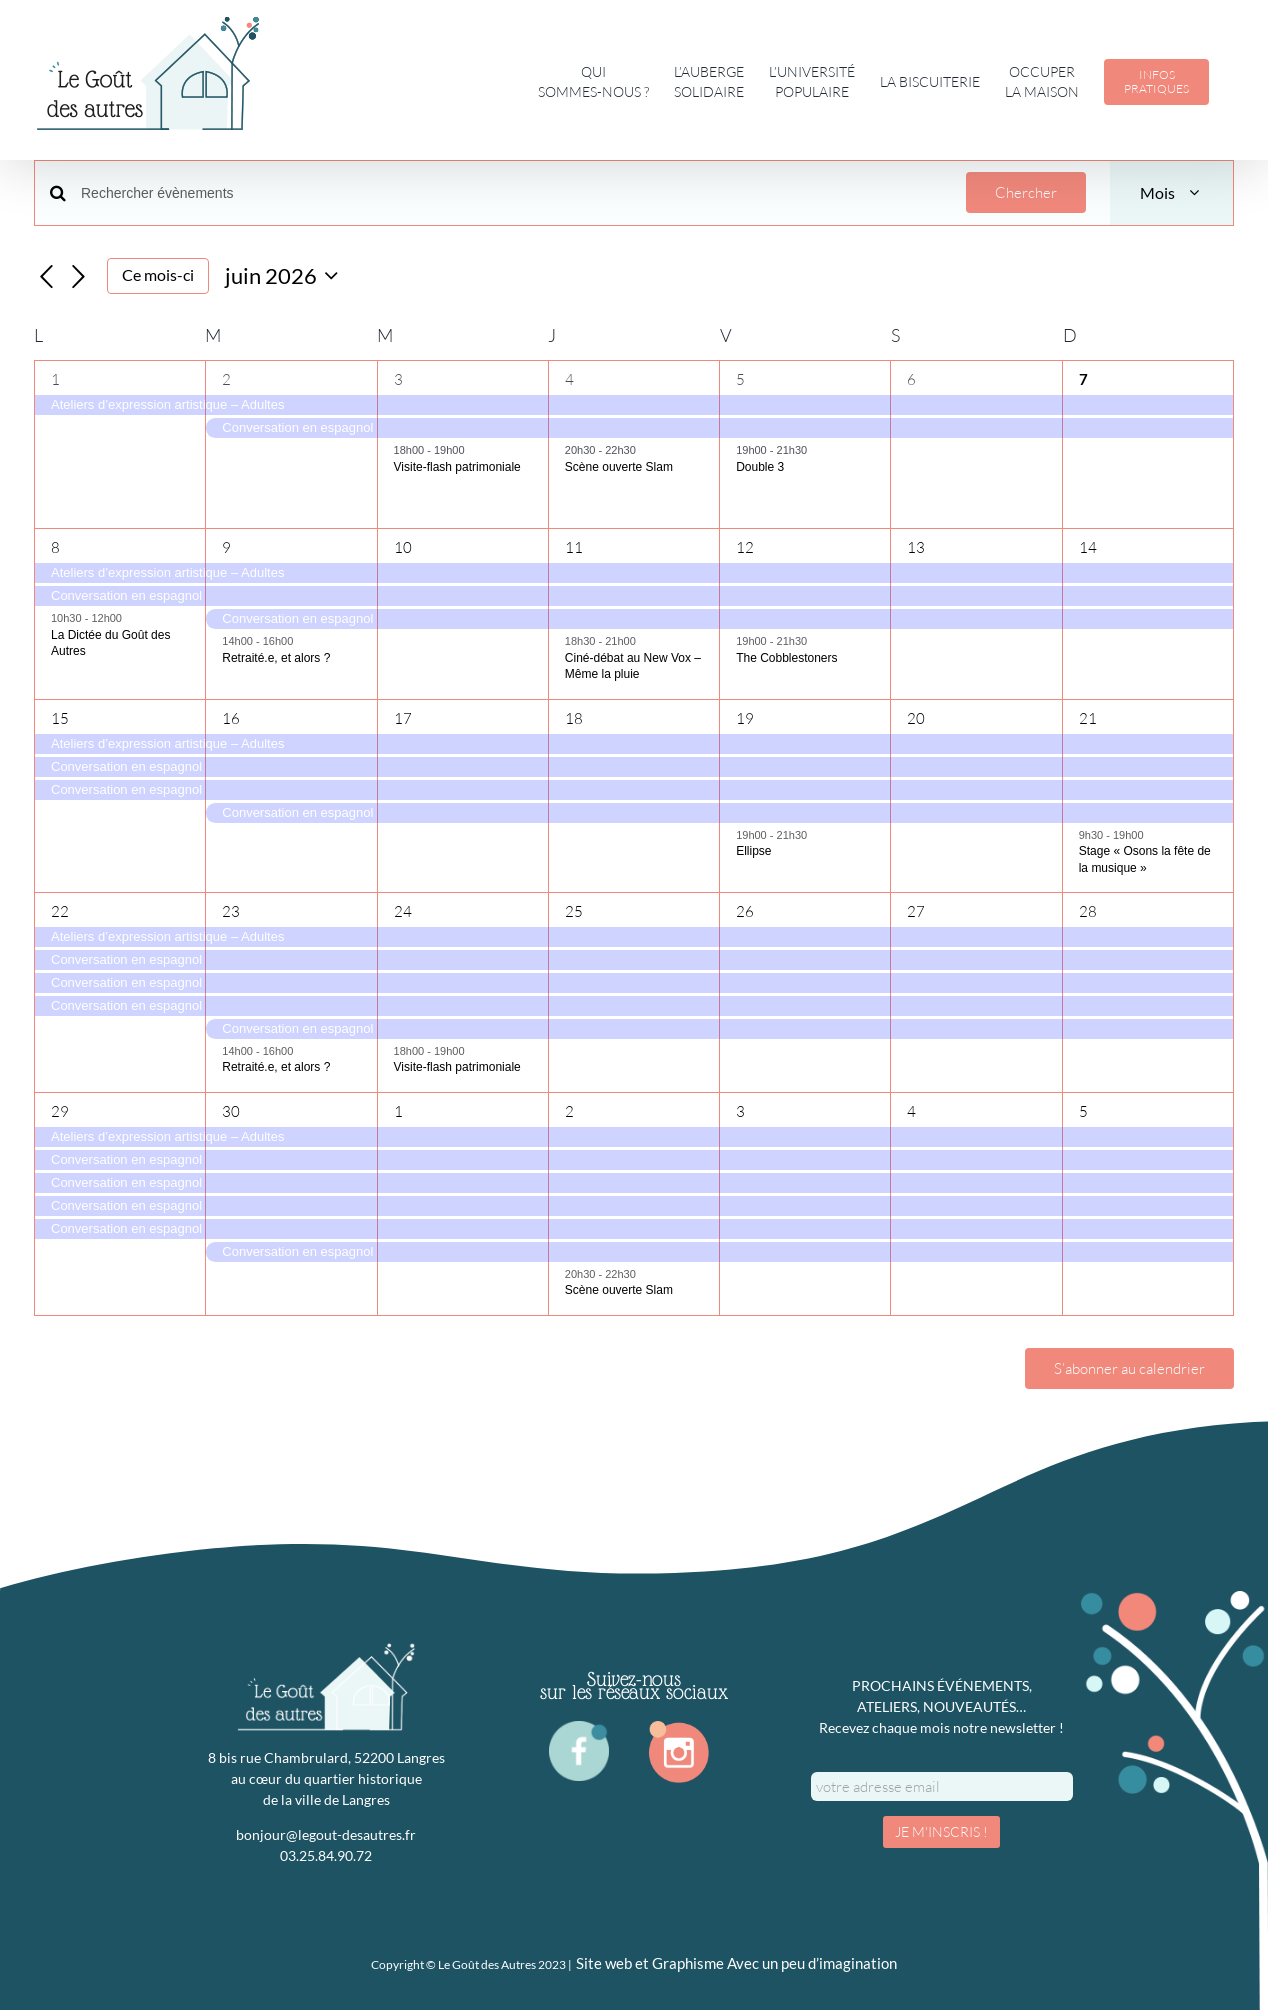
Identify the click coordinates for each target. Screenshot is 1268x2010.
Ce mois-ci (158, 275)
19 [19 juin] (745, 718)
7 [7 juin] (1083, 379)
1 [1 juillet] (398, 1111)
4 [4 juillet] (911, 1111)
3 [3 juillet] (740, 1111)
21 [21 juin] (1088, 718)
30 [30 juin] (231, 1111)
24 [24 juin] (403, 911)
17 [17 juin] (403, 718)
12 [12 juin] (745, 547)
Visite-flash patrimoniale (457, 467)
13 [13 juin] (916, 547)
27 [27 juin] (916, 911)
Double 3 (760, 467)
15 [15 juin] (60, 718)
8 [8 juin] (55, 547)
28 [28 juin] (1088, 911)
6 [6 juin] (911, 379)
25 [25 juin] (574, 911)
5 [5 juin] (740, 379)
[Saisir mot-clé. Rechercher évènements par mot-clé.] (511, 193)
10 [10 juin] (403, 547)
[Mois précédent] (46, 277)
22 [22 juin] (60, 911)
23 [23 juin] (231, 911)
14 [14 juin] (1088, 547)
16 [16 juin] (231, 718)
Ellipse (753, 851)
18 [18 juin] (574, 718)
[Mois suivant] (79, 277)
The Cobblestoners (786, 658)
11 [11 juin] (574, 547)
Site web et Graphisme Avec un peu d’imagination (736, 1963)
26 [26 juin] (745, 911)
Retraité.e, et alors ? (276, 658)
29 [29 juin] (60, 1111)
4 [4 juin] (569, 379)
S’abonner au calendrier (1129, 1368)
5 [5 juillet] (1083, 1111)
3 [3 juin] (398, 379)
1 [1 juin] (55, 379)
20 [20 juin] (916, 718)
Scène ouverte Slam (619, 467)
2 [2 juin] (226, 379)
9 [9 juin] (226, 547)
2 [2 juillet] (569, 1111)
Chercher (1026, 192)
